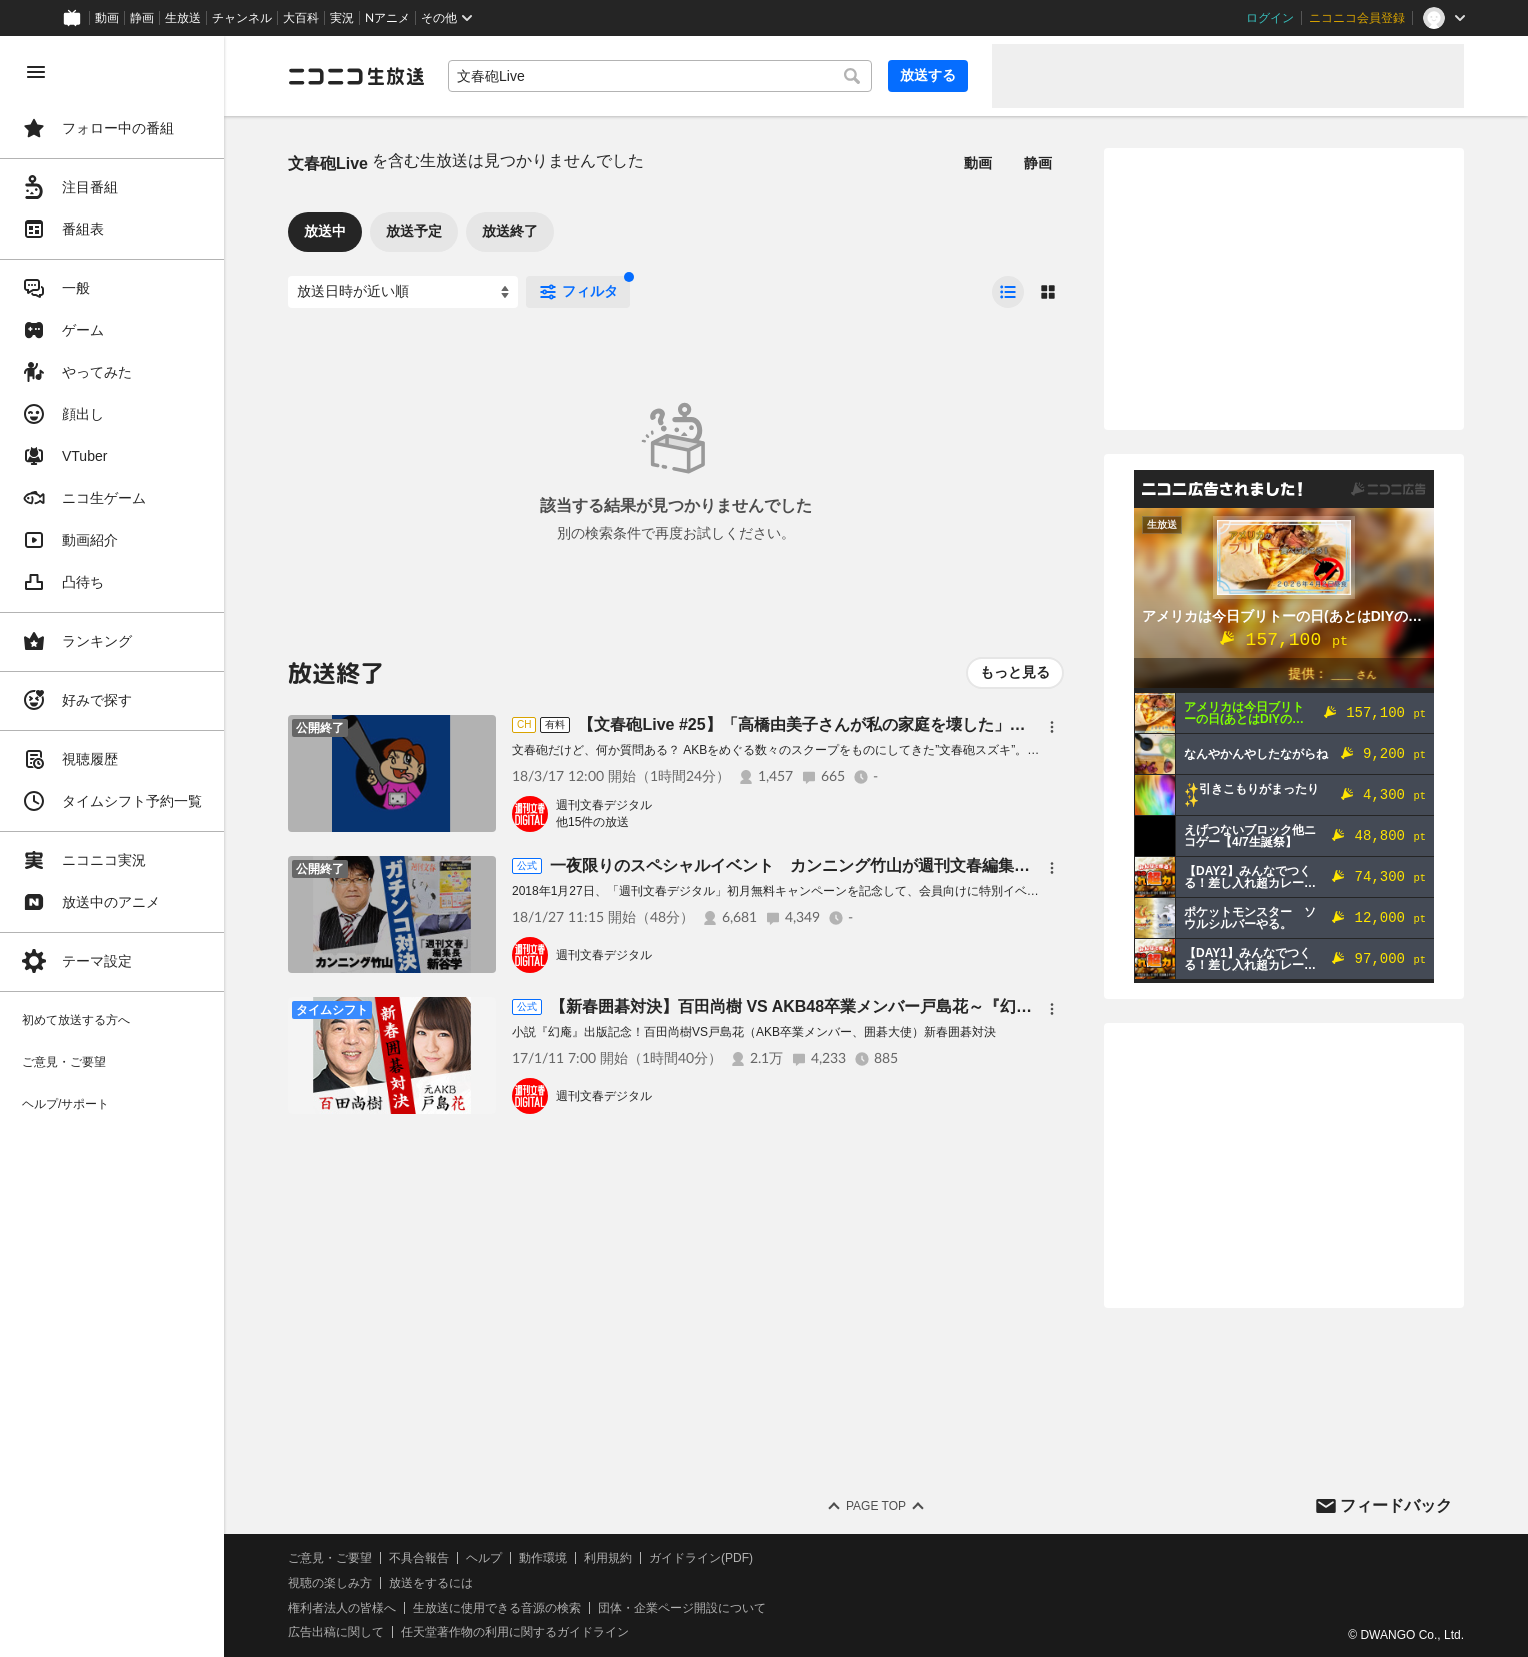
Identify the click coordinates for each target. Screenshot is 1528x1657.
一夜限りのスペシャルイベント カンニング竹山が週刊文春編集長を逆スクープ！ (846, 865)
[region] (112, 846)
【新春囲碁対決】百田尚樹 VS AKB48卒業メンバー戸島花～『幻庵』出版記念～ (839, 1006)
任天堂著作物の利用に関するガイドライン (515, 1632)
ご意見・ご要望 (330, 1558)
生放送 (183, 18)
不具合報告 (419, 1558)
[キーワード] (660, 76)
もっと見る (1015, 672)
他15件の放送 (592, 822)
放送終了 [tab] (510, 231)
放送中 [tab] (325, 231)
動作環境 (543, 1558)
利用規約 (608, 1558)
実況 (342, 18)
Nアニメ (387, 18)
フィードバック (1396, 1505)
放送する (928, 75)
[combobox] (660, 76)
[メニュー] (1052, 727)
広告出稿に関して (336, 1632)
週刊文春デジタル (604, 805)
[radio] (1008, 292)
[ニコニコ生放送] (356, 76)
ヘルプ (484, 1558)
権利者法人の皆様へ (342, 1608)
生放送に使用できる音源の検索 (497, 1608)
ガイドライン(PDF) (701, 1558)
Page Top (876, 1506)
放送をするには (431, 1583)
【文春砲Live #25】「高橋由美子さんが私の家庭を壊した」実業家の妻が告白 (857, 724)
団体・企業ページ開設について (682, 1608)
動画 (107, 18)
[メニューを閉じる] (36, 72)
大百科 (301, 18)
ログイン (1270, 18)
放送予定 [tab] (414, 231)
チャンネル (242, 18)
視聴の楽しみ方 (330, 1583)
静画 (142, 18)
